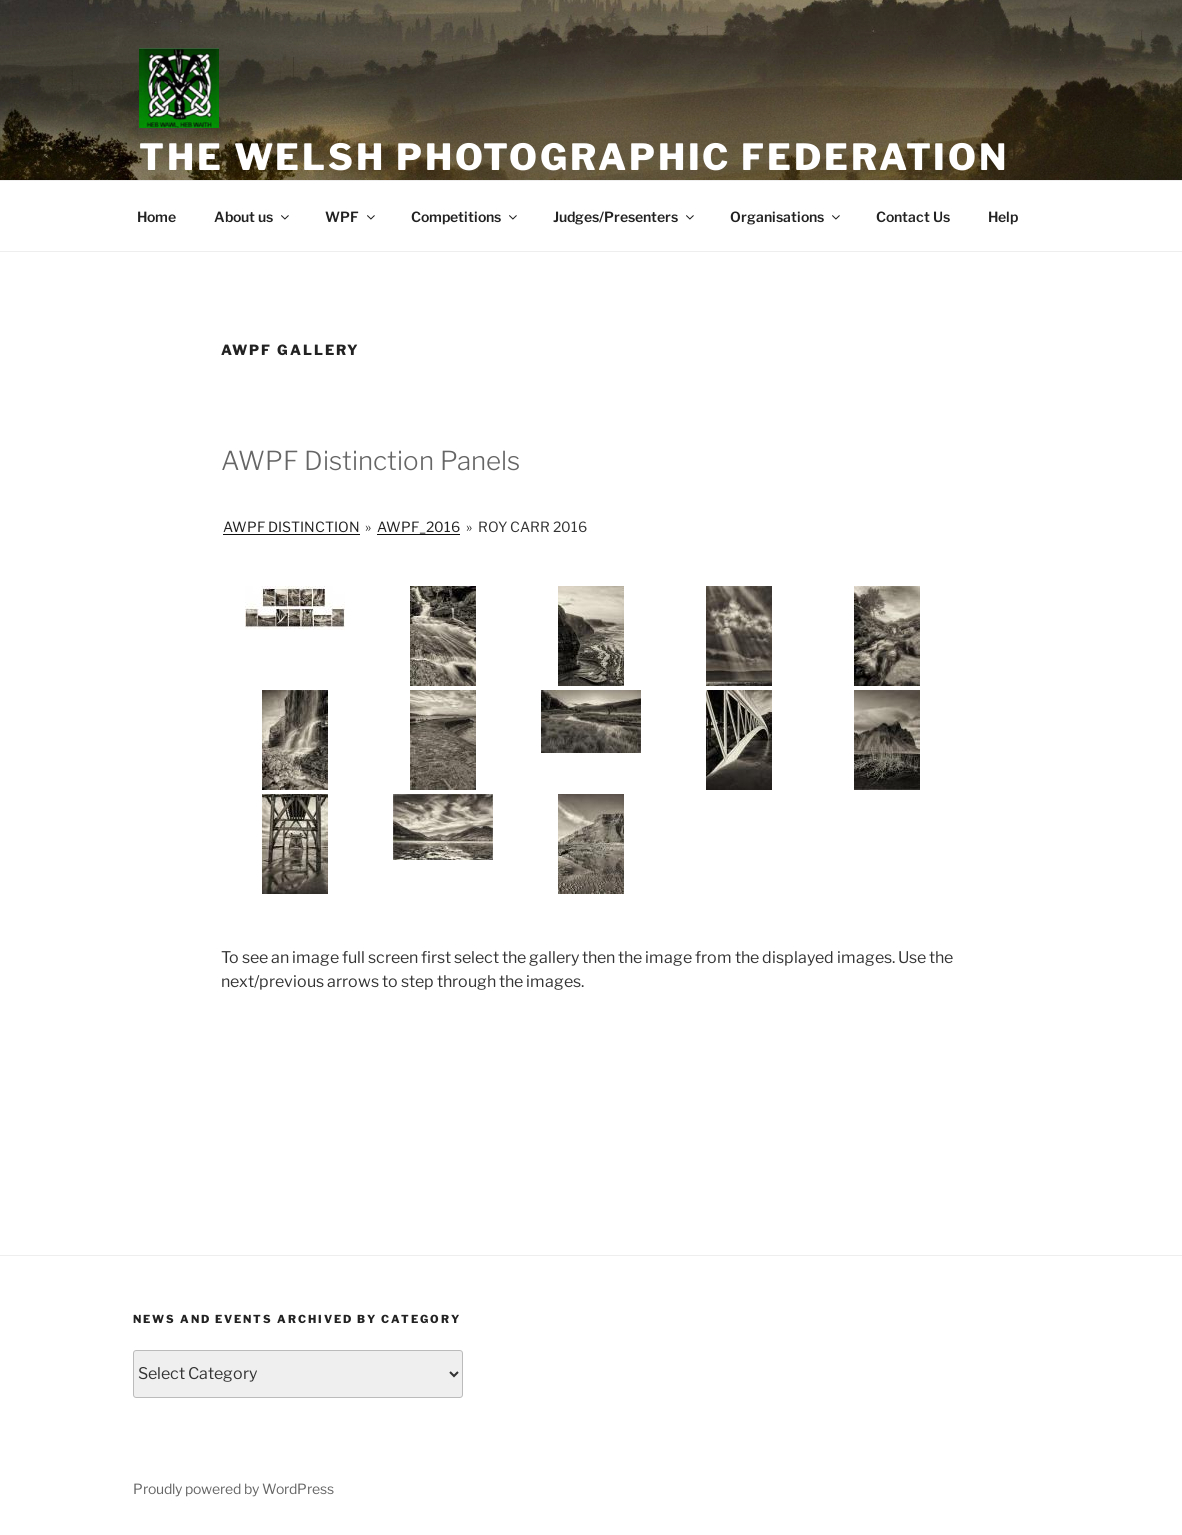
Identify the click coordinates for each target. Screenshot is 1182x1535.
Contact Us (913, 216)
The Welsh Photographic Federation (574, 157)
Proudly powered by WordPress (233, 1488)
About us (253, 216)
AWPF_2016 (418, 526)
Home (156, 216)
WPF (351, 216)
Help (1003, 216)
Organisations (786, 216)
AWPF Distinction (291, 526)
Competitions (465, 216)
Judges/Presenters (625, 216)
